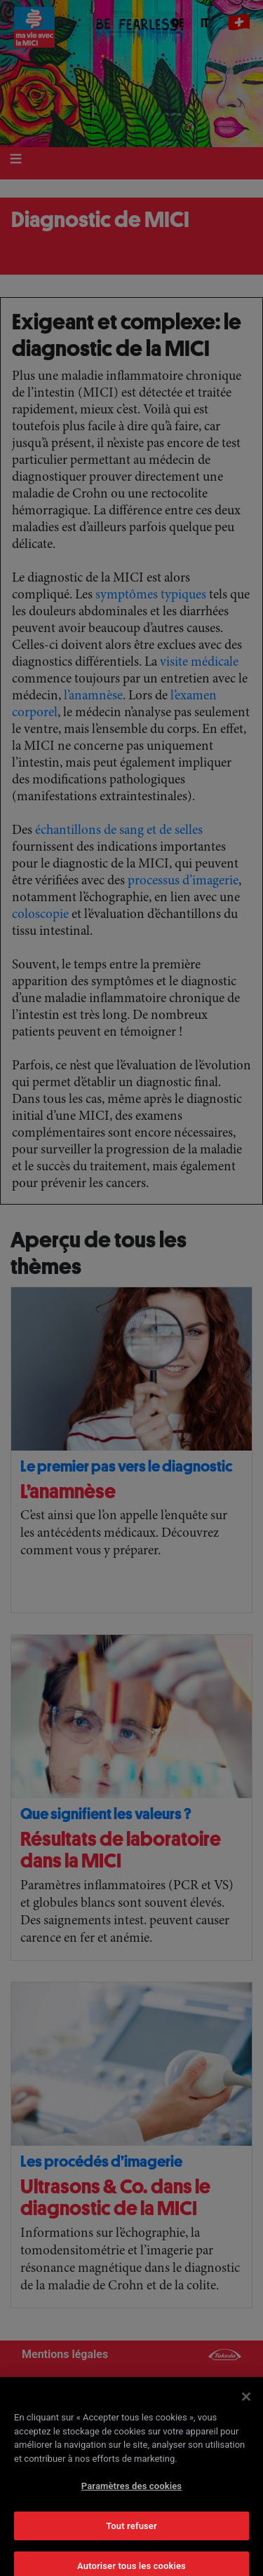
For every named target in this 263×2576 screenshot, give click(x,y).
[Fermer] (246, 2407)
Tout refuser (131, 2536)
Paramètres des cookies (131, 2497)
